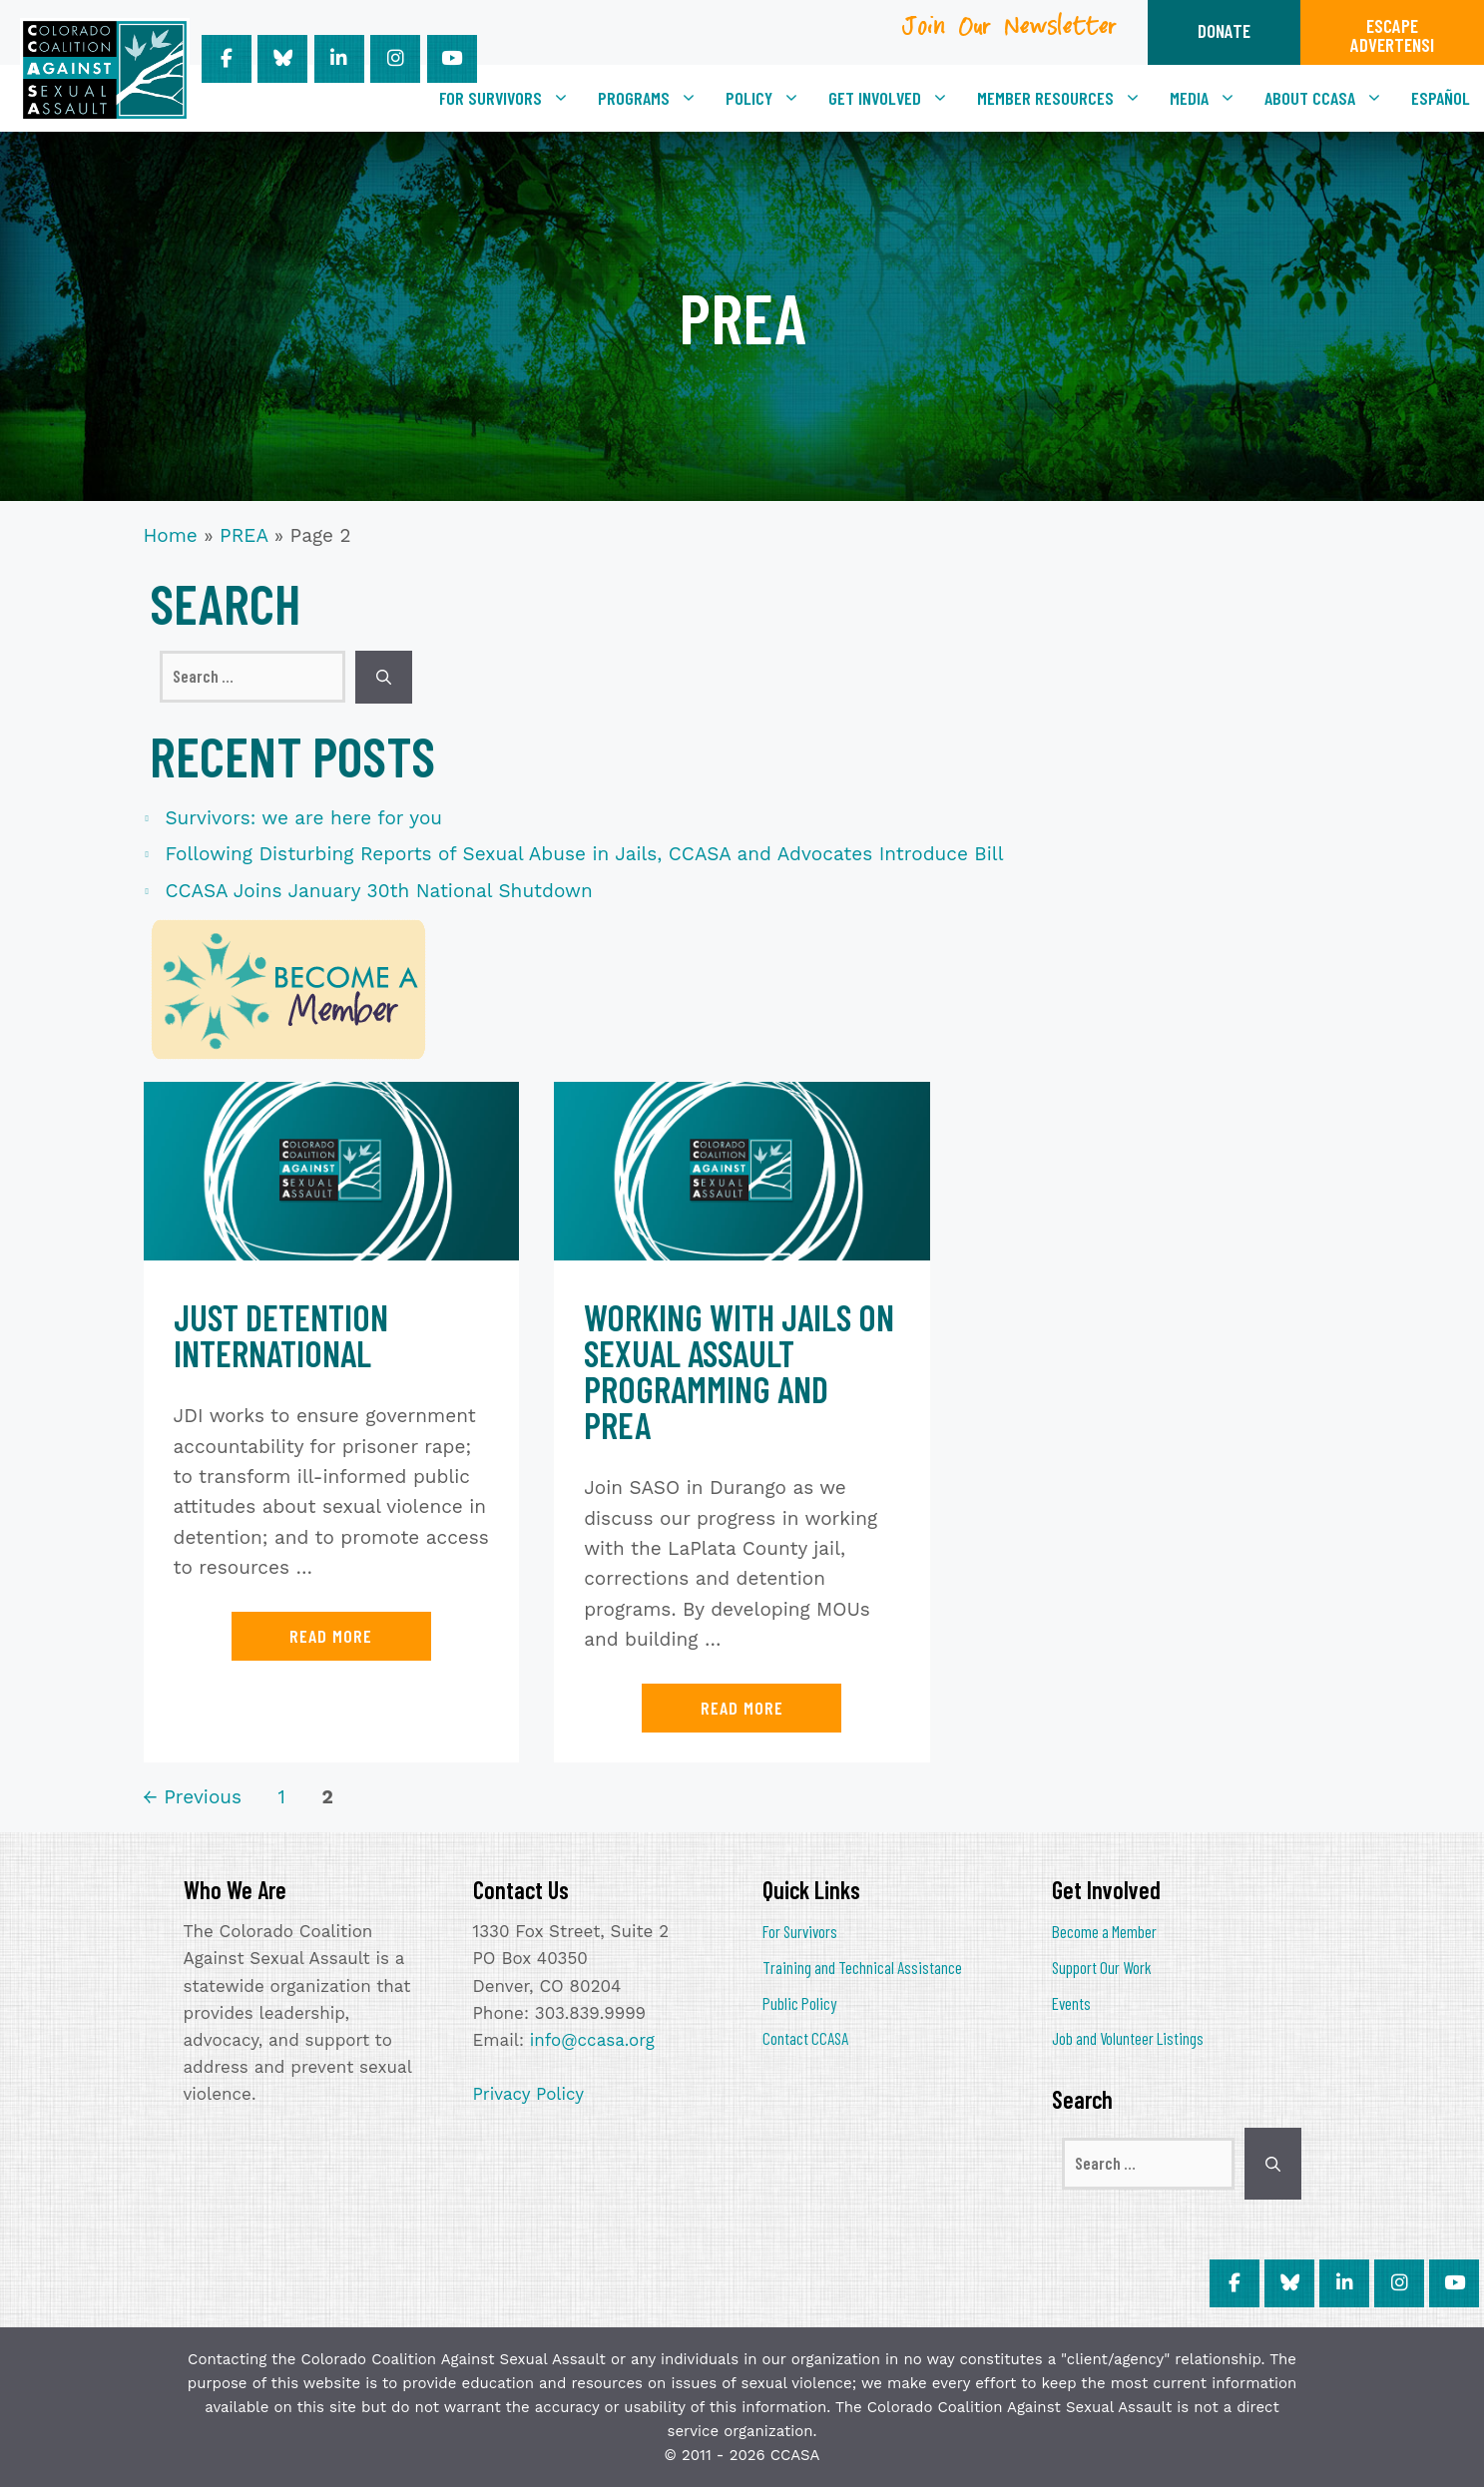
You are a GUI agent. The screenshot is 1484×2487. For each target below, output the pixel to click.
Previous (193, 1796)
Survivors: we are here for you (304, 817)
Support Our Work (1102, 1967)
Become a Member (1104, 1931)
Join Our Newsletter (1010, 33)
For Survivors (511, 98)
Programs (655, 98)
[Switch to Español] (1440, 98)
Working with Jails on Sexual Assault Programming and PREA (739, 1370)
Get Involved (895, 98)
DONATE (1224, 30)
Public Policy (799, 2003)
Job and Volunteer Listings (1128, 2038)
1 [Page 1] (283, 1796)
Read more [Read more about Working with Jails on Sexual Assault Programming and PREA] (742, 1708)
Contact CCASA (805, 2038)
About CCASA (1330, 98)
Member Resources (1066, 98)
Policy (770, 98)
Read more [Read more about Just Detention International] (330, 1636)
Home (171, 535)
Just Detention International (281, 1334)
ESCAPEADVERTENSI (1392, 35)
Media (1210, 98)
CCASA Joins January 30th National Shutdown (379, 890)
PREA (243, 535)
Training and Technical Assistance (862, 1967)
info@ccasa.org (592, 2040)
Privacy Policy (529, 2094)
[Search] (383, 677)
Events (1071, 2003)
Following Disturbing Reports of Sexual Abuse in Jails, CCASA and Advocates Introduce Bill (585, 853)
